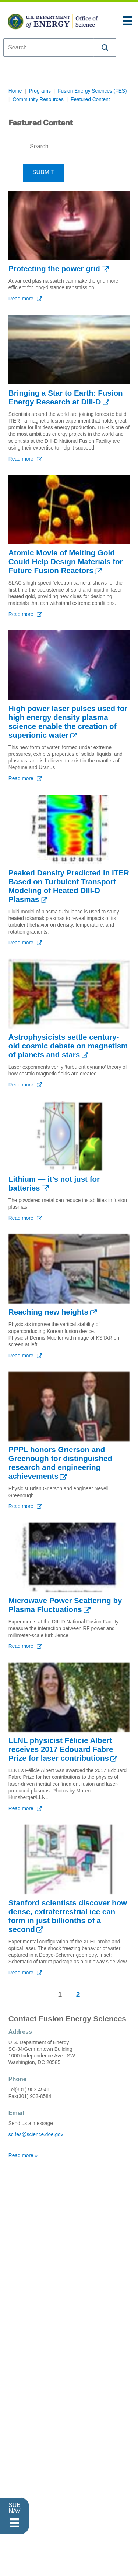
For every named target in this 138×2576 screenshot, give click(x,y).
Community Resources (38, 99)
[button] (105, 47)
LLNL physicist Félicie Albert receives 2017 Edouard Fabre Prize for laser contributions (60, 1749)
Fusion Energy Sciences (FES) (92, 91)
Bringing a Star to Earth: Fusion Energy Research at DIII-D (65, 397)
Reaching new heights (48, 1312)
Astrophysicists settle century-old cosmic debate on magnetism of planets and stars (68, 1046)
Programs (40, 91)
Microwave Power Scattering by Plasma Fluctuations (65, 1605)
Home (15, 91)
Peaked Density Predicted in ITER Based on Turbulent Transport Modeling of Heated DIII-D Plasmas (68, 885)
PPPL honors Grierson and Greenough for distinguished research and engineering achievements (60, 1462)
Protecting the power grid (54, 268)
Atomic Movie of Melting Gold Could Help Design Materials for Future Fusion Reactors (65, 561)
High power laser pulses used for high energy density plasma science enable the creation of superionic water (67, 721)
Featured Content (90, 99)
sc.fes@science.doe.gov (35, 2134)
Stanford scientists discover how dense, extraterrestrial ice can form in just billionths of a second (67, 1915)
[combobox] (49, 47)
